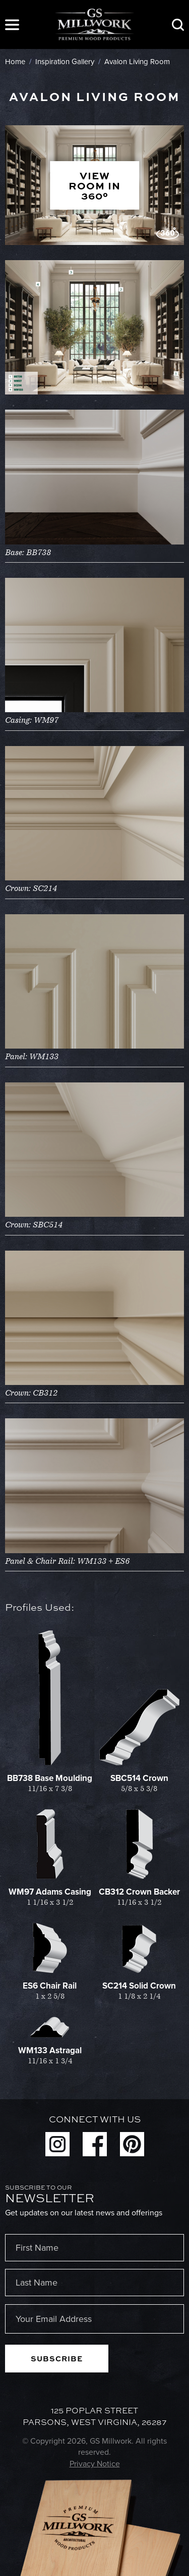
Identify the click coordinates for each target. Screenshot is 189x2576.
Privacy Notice (95, 2463)
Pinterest (132, 2144)
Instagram (57, 2144)
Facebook (95, 2144)
